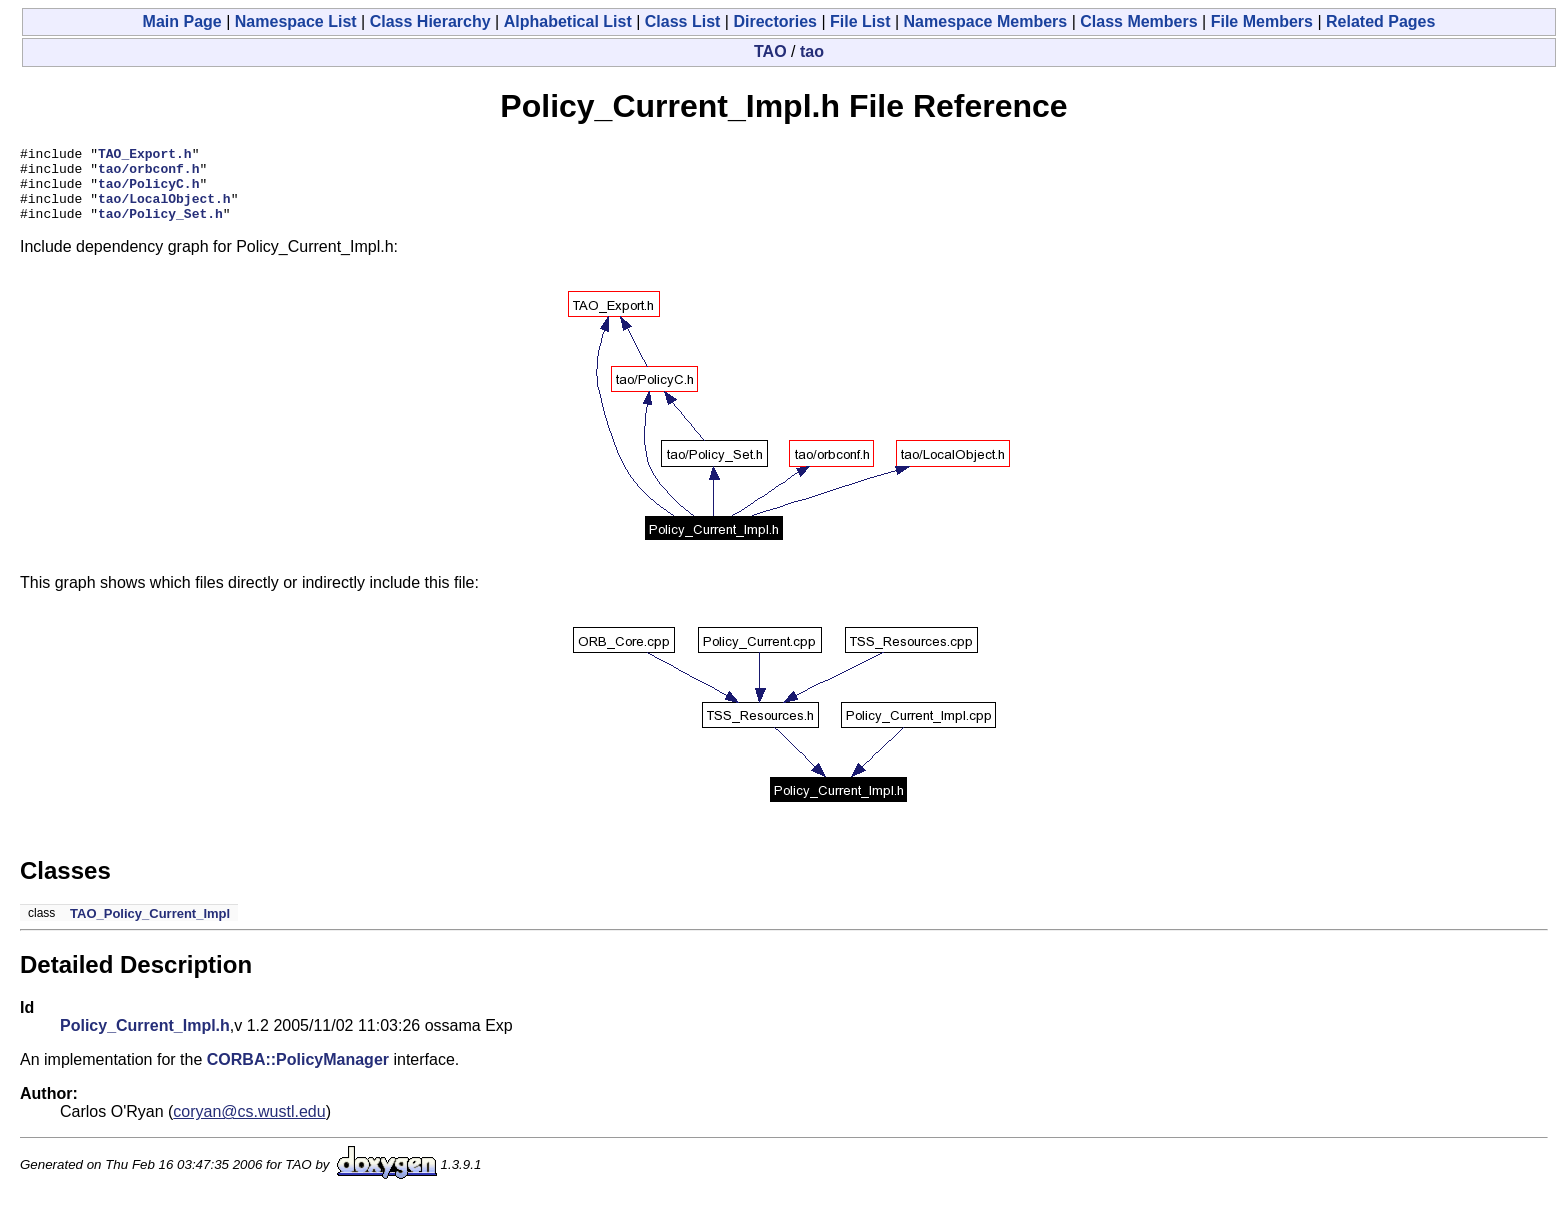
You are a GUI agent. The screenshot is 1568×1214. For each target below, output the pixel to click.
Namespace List (296, 21)
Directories (775, 21)
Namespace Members (986, 21)
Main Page (182, 21)
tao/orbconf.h (148, 174)
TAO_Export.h (145, 156)
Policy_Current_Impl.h (145, 1040)
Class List (683, 21)
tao (812, 51)
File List (860, 21)
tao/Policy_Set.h (160, 228)
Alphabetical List (568, 21)
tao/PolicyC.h (148, 192)
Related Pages (1380, 21)
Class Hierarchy (430, 21)
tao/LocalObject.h (164, 210)
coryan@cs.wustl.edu (249, 1126)
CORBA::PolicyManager (298, 1074)
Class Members (1138, 21)
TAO (770, 51)
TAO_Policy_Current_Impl (150, 928)
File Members (1262, 21)
